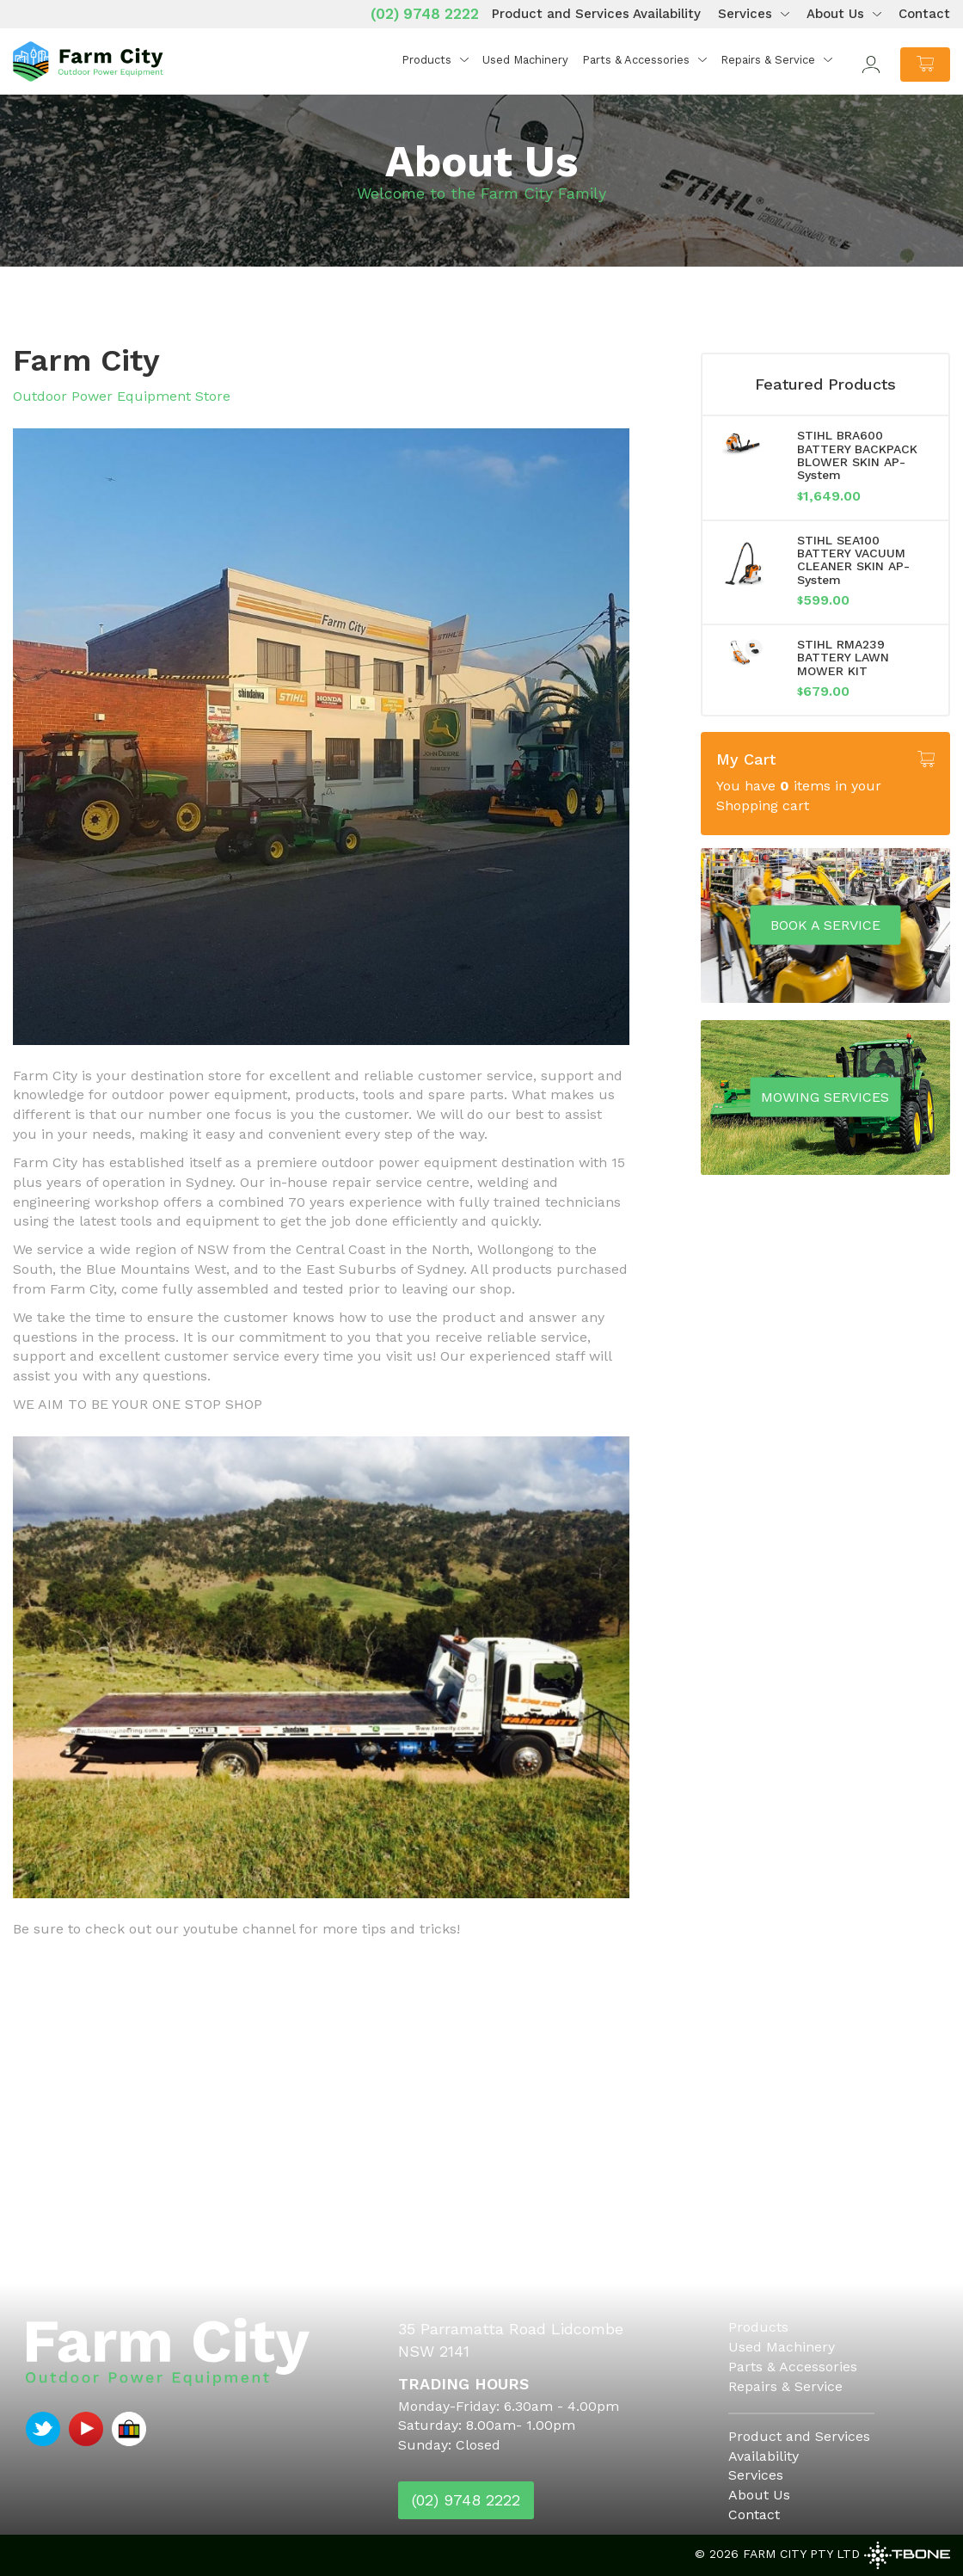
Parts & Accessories (636, 59)
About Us (835, 14)
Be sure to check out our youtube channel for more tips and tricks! (236, 1929)
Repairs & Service (768, 59)
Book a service (825, 924)
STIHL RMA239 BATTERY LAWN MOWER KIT (843, 657)
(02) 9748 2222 (425, 13)
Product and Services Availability (596, 14)
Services (745, 14)
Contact (924, 14)
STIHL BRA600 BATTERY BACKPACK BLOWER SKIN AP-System (857, 455)
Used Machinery (525, 59)
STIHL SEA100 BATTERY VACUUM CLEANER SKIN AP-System (853, 560)
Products (426, 59)
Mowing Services (825, 1096)
